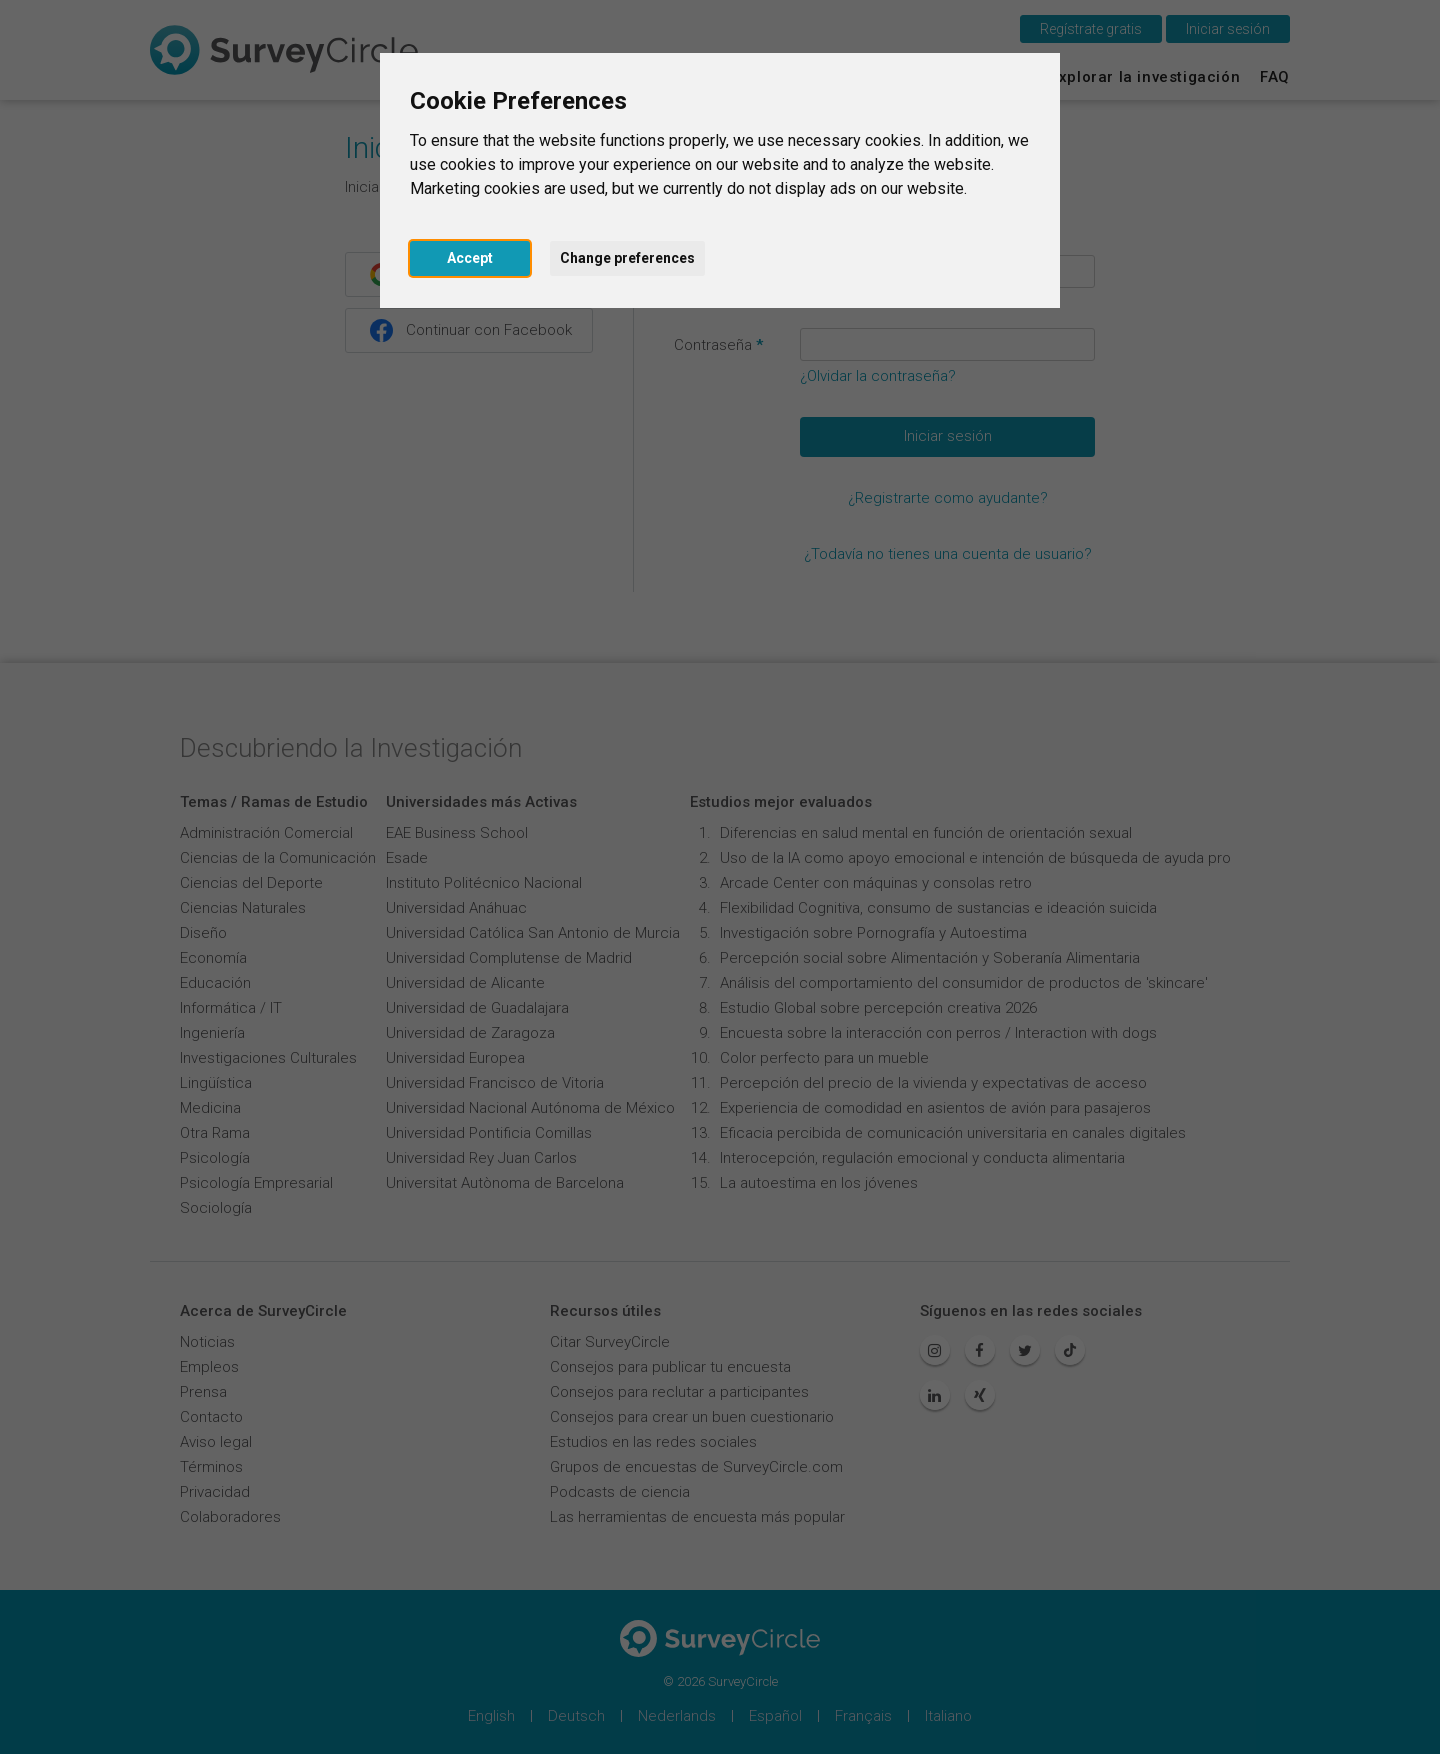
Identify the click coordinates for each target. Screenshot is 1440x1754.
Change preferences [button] (627, 258)
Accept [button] (470, 258)
